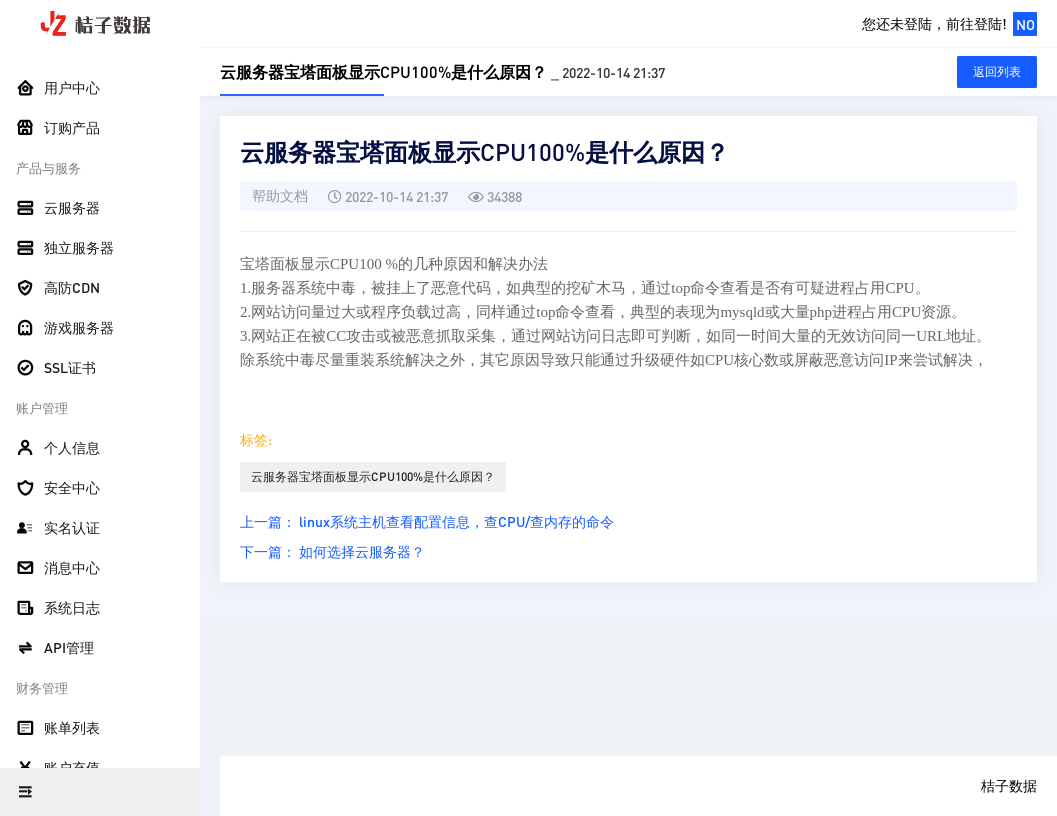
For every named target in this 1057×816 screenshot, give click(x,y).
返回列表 (997, 71)
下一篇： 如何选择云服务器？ (332, 551)
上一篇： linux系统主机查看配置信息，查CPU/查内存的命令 (427, 521)
